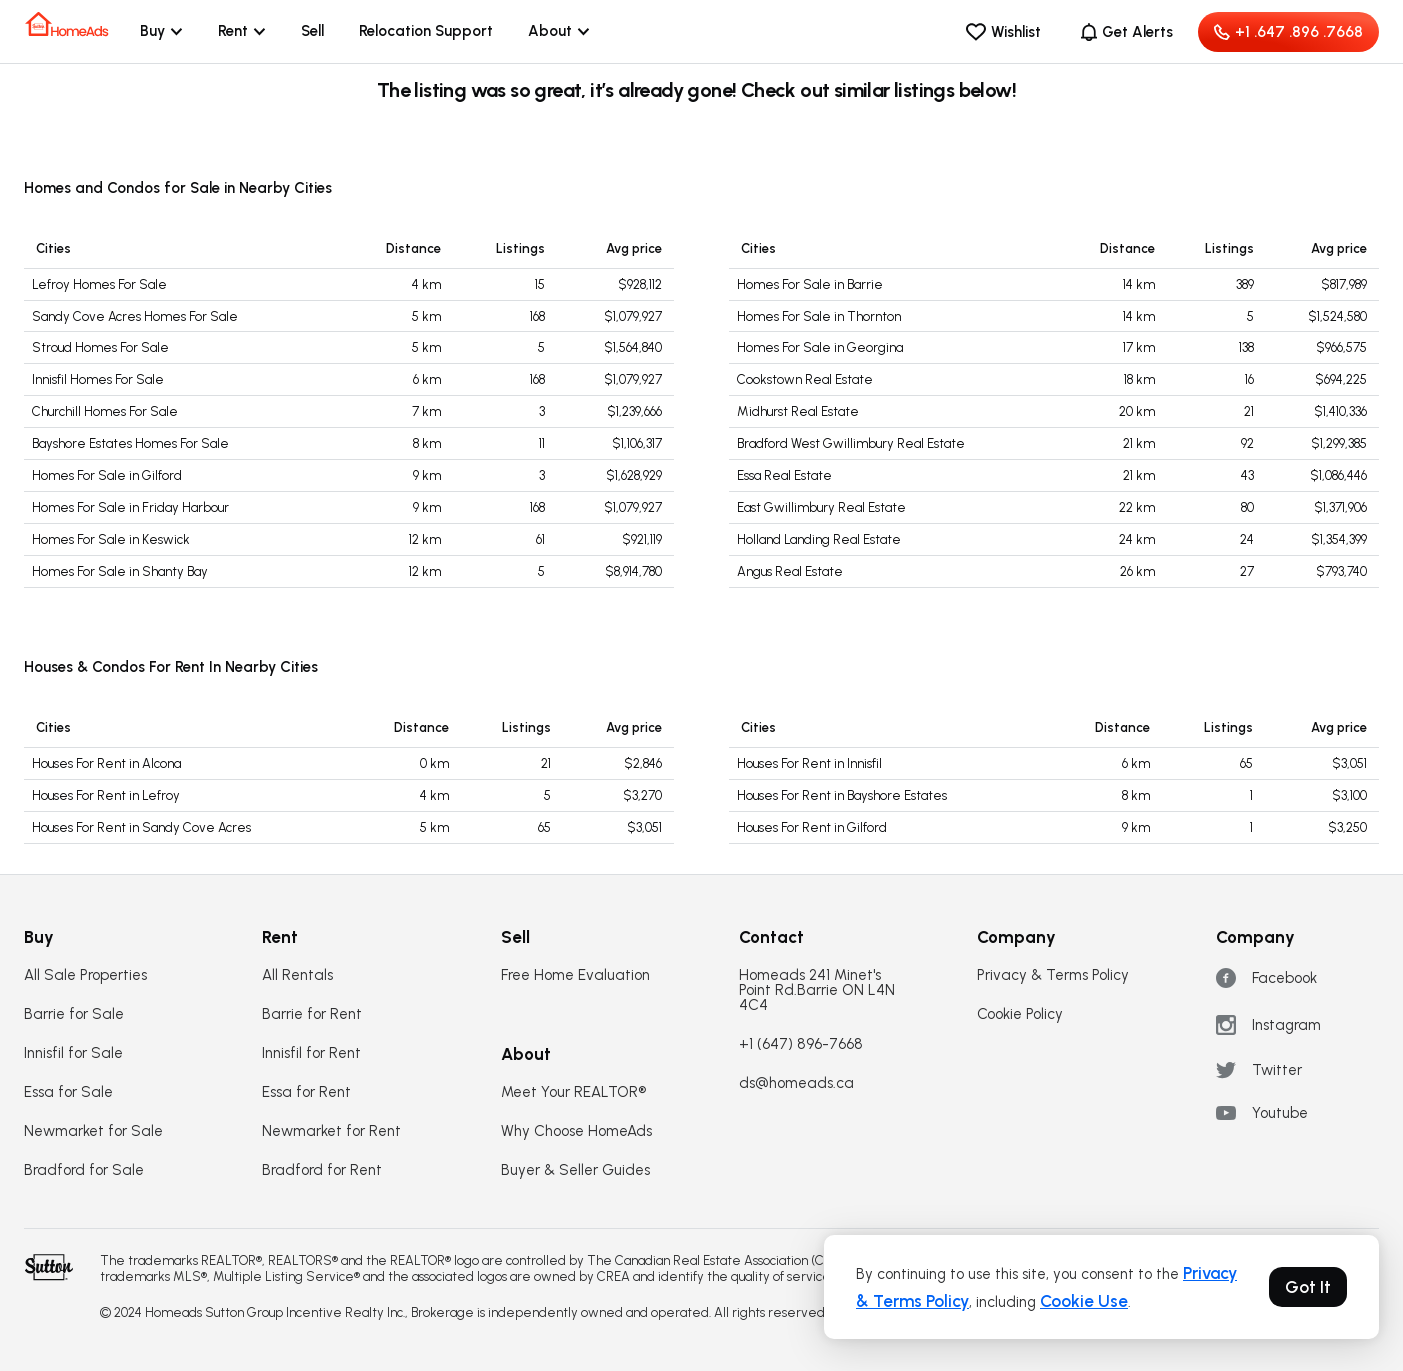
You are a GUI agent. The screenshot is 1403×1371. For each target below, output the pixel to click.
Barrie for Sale (74, 1014)
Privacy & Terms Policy (1053, 975)
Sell (312, 31)
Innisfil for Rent (311, 1053)
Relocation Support (426, 31)
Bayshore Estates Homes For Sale (130, 443)
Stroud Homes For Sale (100, 347)
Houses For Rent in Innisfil (809, 763)
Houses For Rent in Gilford (812, 827)
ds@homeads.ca (796, 1083)
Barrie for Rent (312, 1014)
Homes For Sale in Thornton (819, 316)
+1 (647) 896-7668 (801, 1044)
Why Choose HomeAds (576, 1131)
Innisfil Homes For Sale (98, 379)
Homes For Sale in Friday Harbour (130, 507)
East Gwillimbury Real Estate (821, 507)
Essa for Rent (306, 1092)
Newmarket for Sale (93, 1131)
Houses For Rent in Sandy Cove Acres (141, 827)
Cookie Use (1084, 1301)
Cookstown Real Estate (805, 379)
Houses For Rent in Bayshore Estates (842, 795)
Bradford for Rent (322, 1170)
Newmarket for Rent (331, 1131)
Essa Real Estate (784, 475)
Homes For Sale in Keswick (111, 539)
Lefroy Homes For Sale (99, 284)
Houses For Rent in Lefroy (106, 795)
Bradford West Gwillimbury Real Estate (851, 443)
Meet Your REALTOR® (573, 1092)
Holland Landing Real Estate (819, 539)
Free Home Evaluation (575, 975)
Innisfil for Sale (73, 1053)
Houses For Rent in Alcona (106, 763)
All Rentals (297, 975)
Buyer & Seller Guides (575, 1170)
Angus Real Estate (790, 571)
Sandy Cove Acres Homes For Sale (135, 316)
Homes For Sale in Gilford (107, 475)
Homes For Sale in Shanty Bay (120, 571)
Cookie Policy (1020, 1014)
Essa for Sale (68, 1092)
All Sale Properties (85, 975)
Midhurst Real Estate (798, 411)
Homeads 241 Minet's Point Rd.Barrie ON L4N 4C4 (817, 990)
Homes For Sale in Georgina (820, 347)
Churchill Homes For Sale (105, 411)
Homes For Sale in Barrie (810, 284)
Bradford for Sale (84, 1170)
